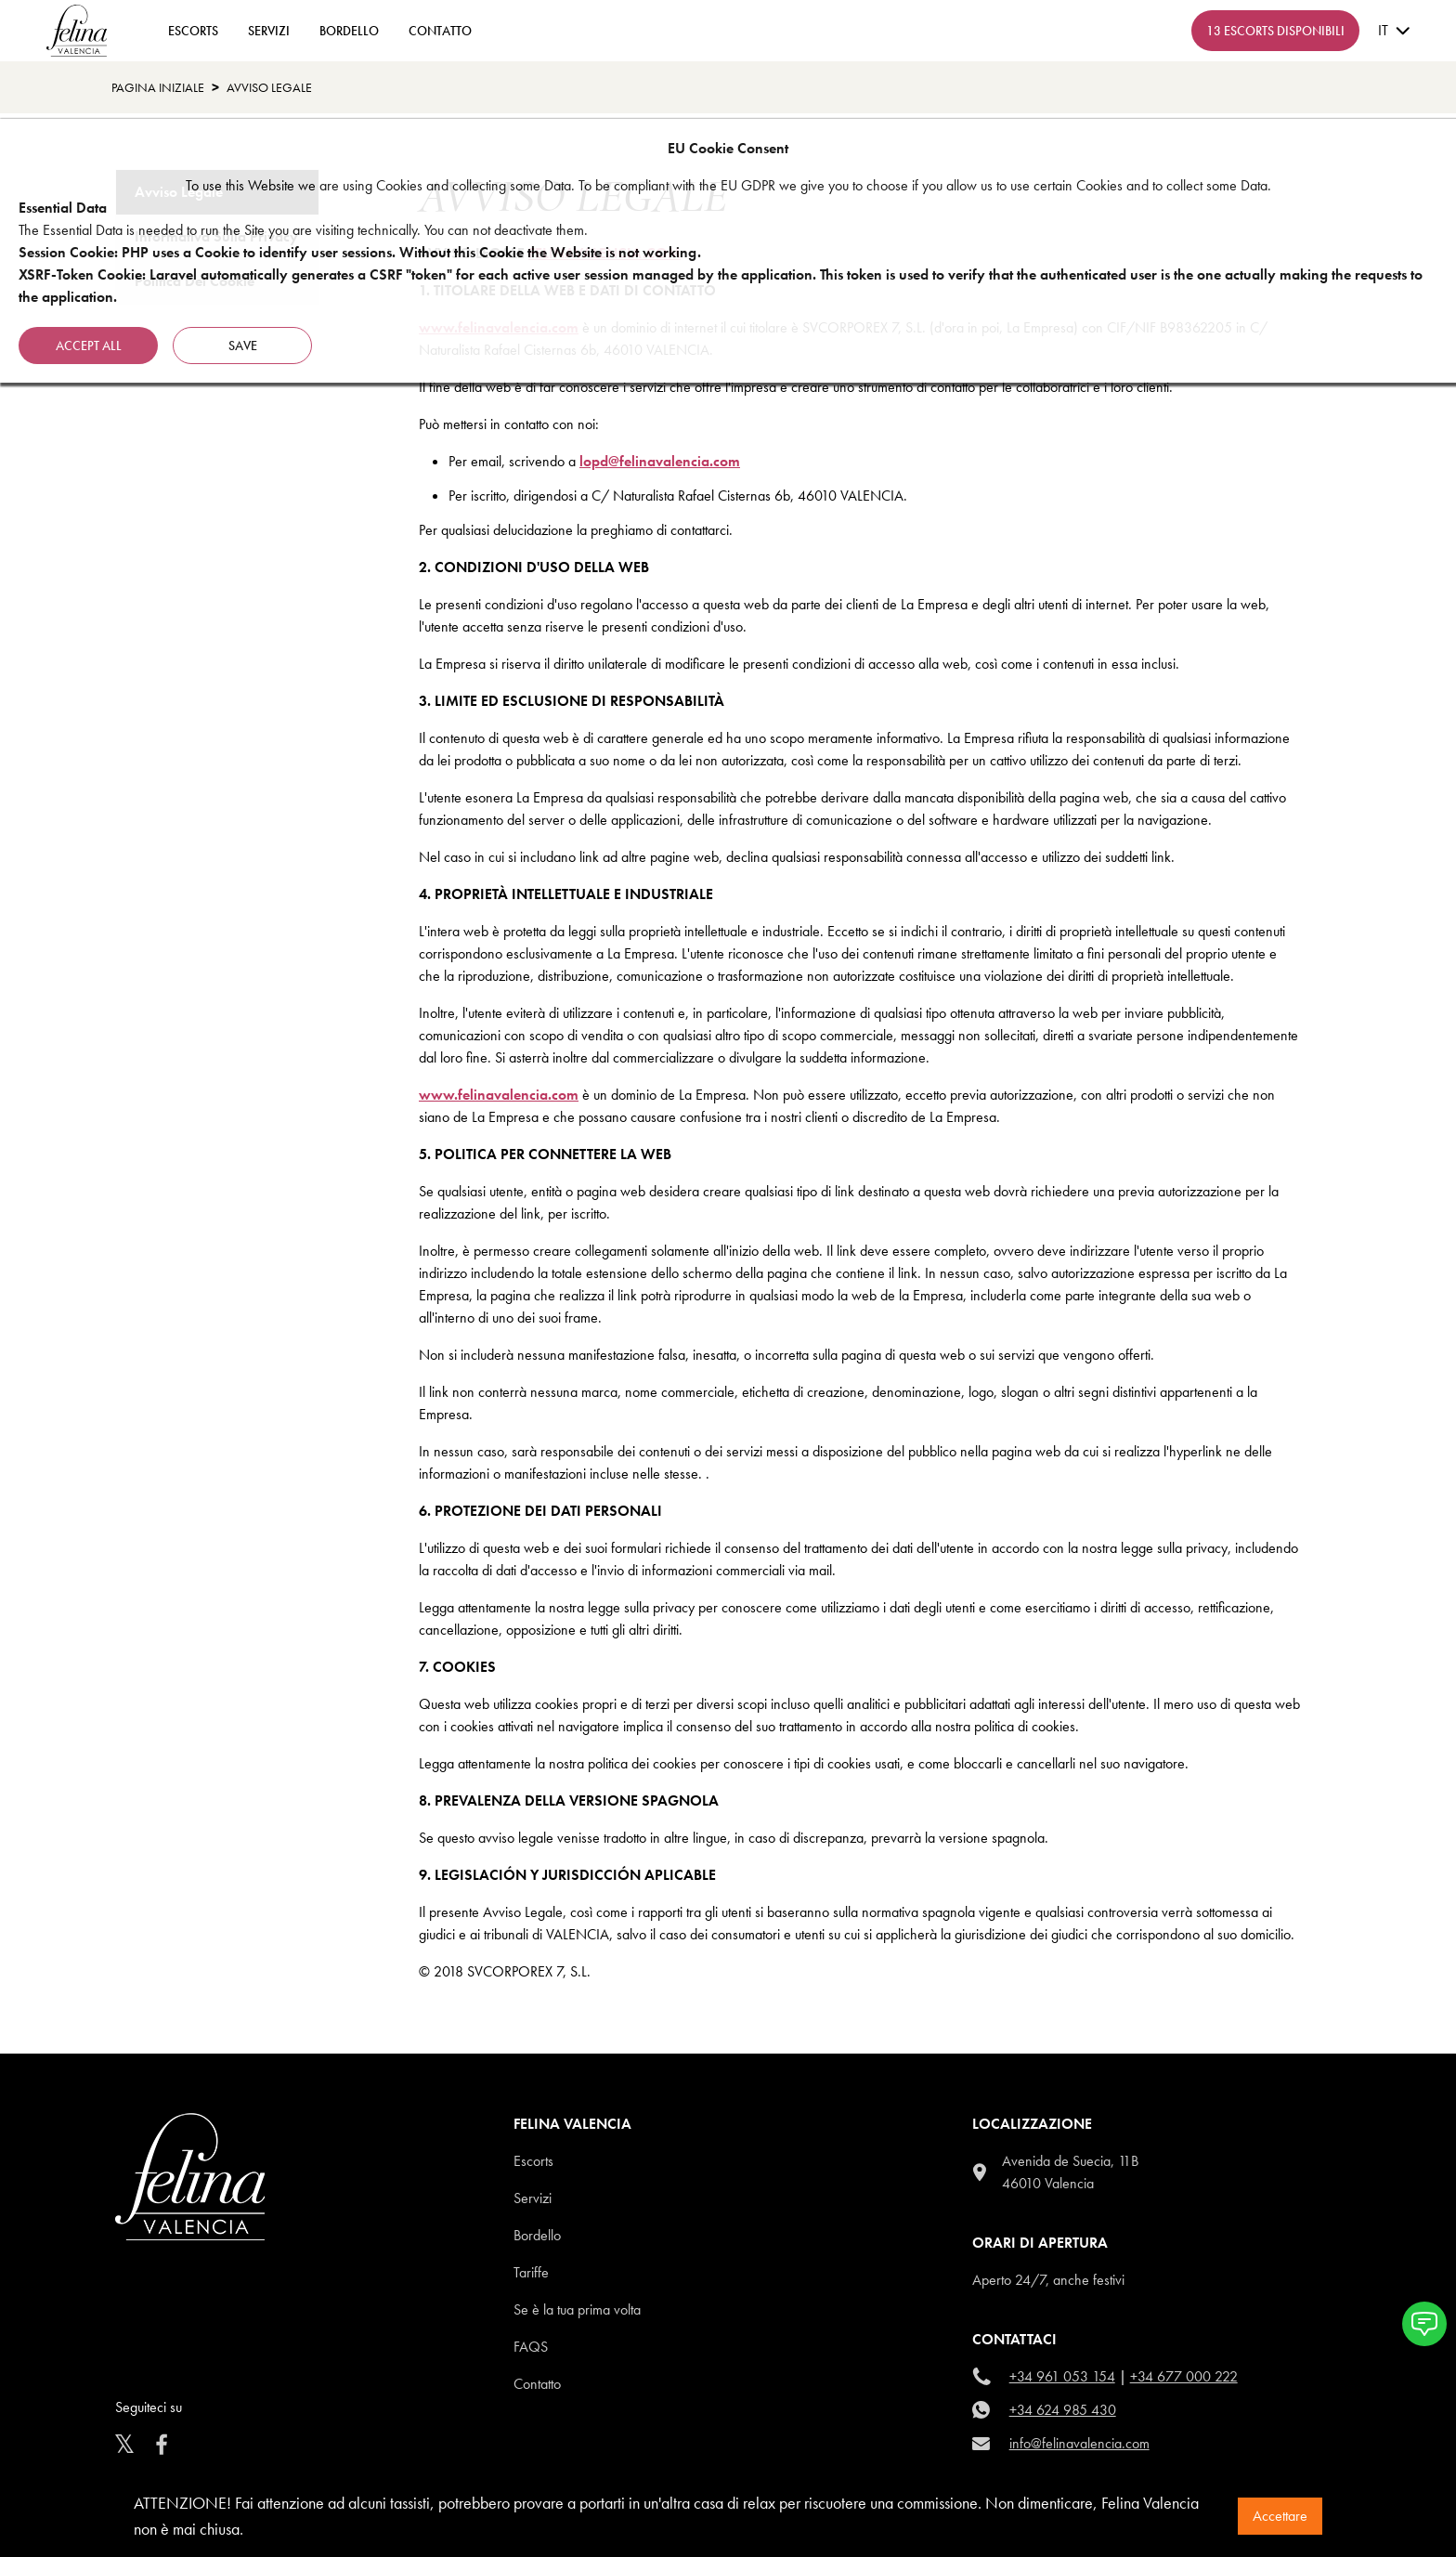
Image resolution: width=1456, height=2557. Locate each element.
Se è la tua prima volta (577, 2309)
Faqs (531, 2346)
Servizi (269, 30)
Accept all (89, 345)
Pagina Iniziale (157, 87)
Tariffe (531, 2272)
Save (242, 345)
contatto (440, 30)
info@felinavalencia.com (1079, 2443)
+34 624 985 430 (1062, 2410)
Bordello (349, 30)
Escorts (533, 2161)
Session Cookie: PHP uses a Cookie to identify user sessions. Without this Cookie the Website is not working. (360, 252)
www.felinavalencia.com (498, 1094)
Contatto (537, 2384)
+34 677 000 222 (1184, 2376)
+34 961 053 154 (1062, 2376)
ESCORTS (193, 30)
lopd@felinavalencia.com (659, 461)
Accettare (1280, 2515)
